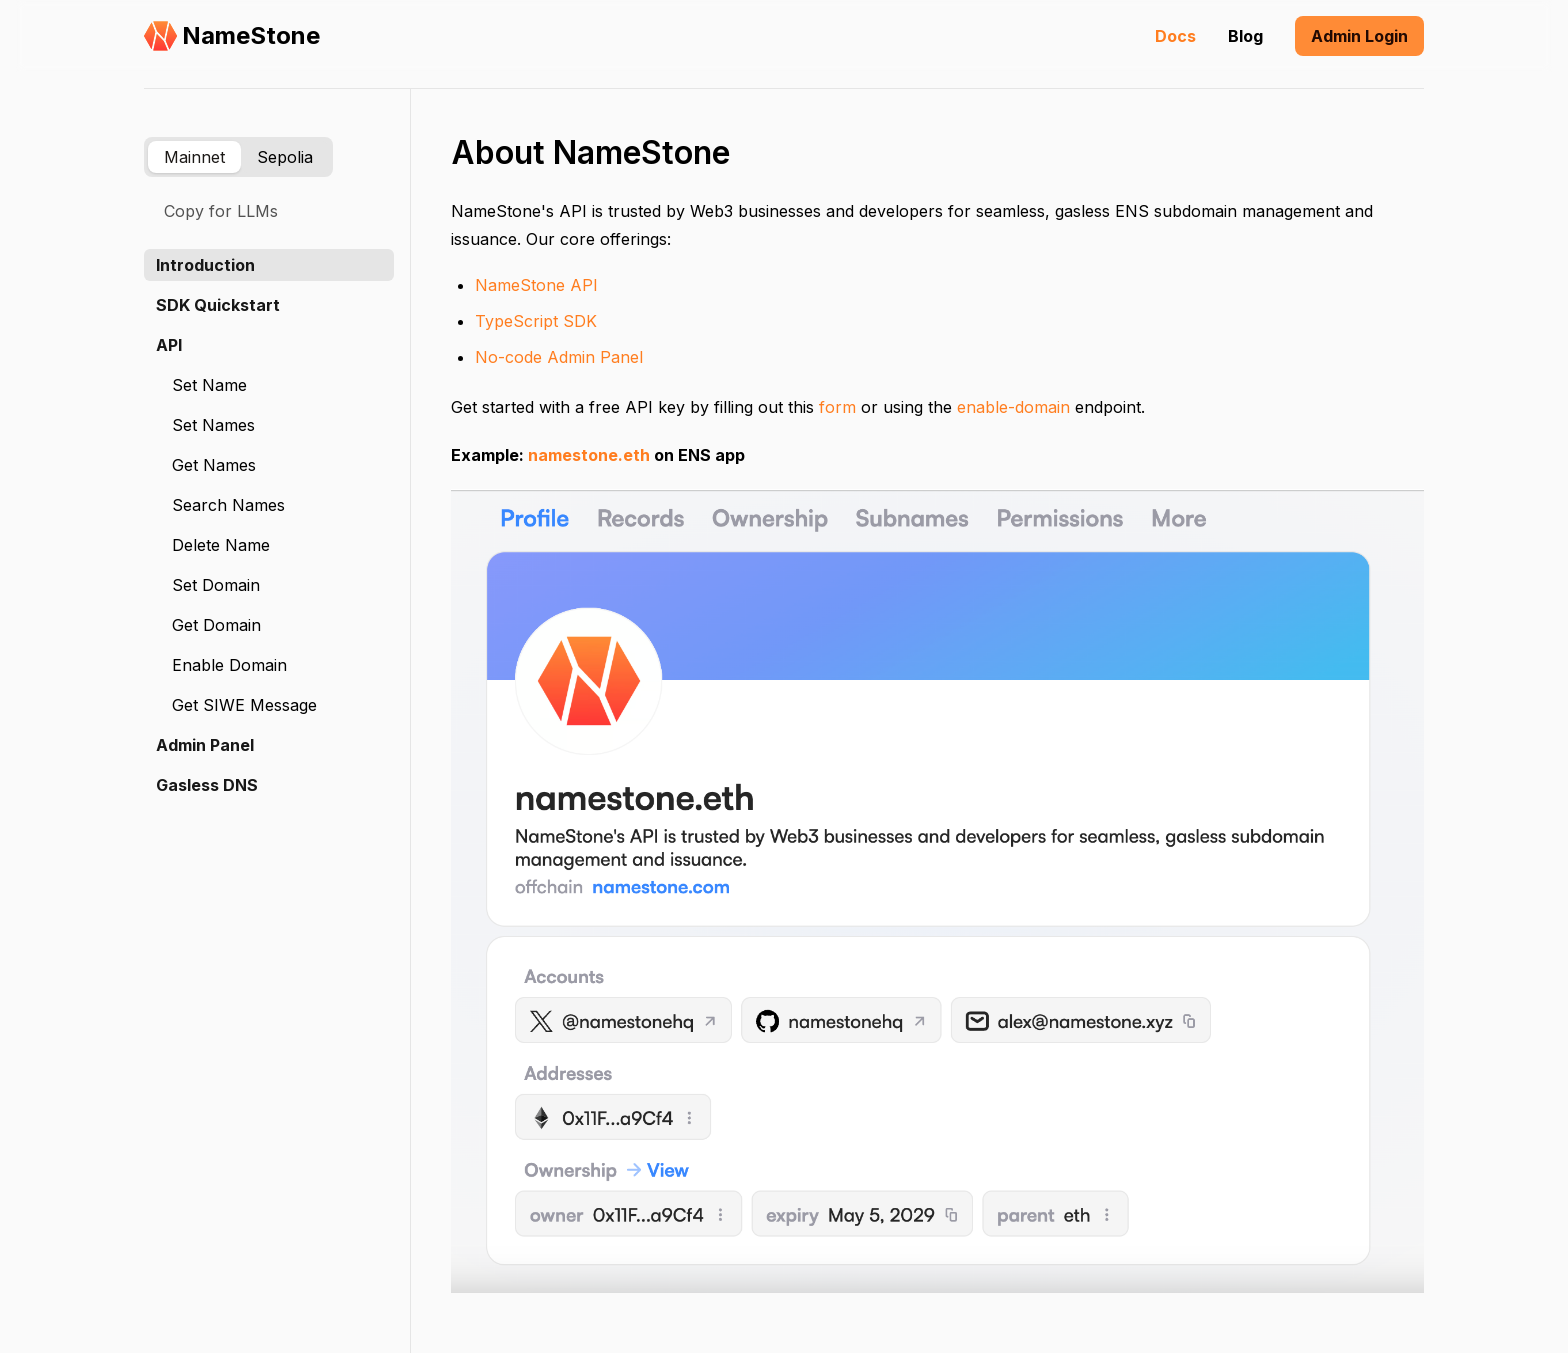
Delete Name (221, 545)
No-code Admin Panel (559, 357)
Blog (1245, 36)
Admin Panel (205, 745)
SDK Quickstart (218, 305)
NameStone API (536, 285)
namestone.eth (589, 455)
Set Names (213, 425)
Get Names (214, 465)
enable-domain (1013, 407)
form (837, 407)
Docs (1175, 36)
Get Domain (216, 625)
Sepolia (285, 157)
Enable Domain (229, 665)
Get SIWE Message (244, 705)
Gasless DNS (207, 785)
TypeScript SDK (536, 321)
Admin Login (1359, 36)
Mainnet (194, 157)
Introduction (205, 265)
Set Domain (216, 585)
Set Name (209, 385)
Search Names (228, 505)
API (169, 345)
